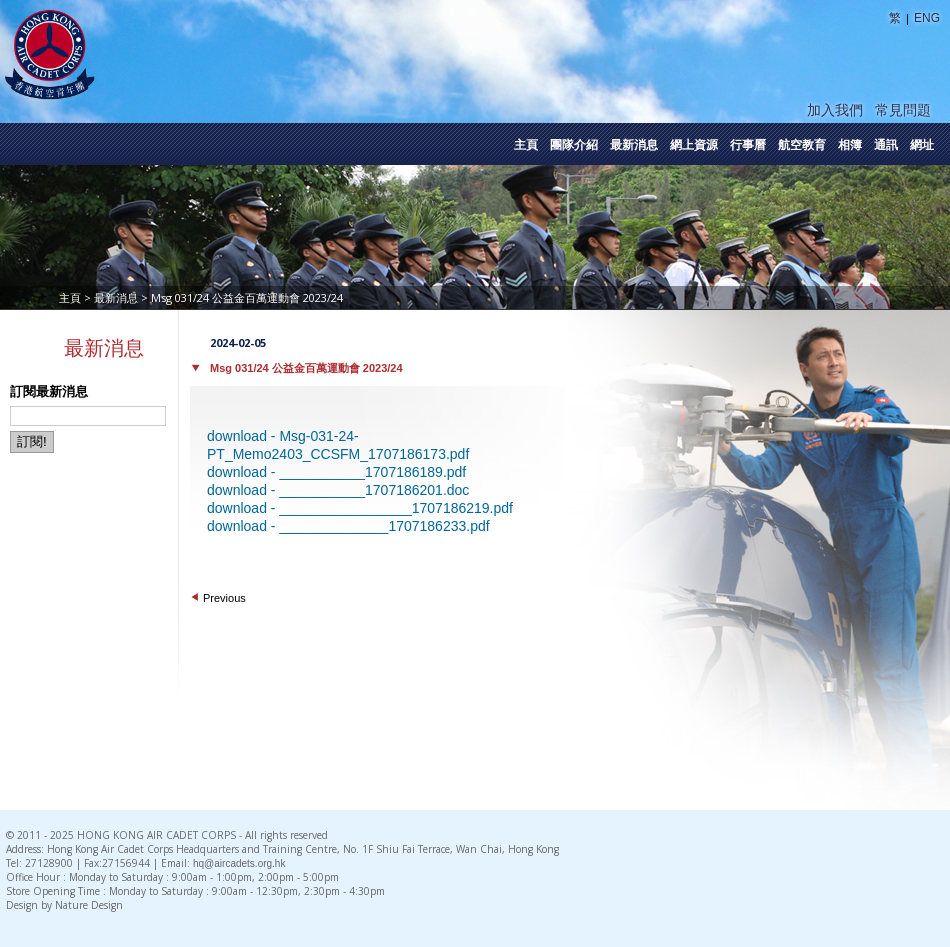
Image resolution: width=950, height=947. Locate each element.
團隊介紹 (574, 145)
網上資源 (694, 145)
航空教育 (802, 145)
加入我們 (835, 110)
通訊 (886, 145)
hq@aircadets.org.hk (239, 863)
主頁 (526, 145)
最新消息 (634, 145)
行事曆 (748, 145)
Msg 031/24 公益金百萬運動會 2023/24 (306, 368)
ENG (927, 18)
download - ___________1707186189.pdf (336, 472)
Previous (224, 598)
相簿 (850, 145)
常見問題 (903, 110)
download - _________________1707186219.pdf (360, 508)
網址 (922, 145)
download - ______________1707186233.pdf (348, 526)
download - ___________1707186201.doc (338, 490)
